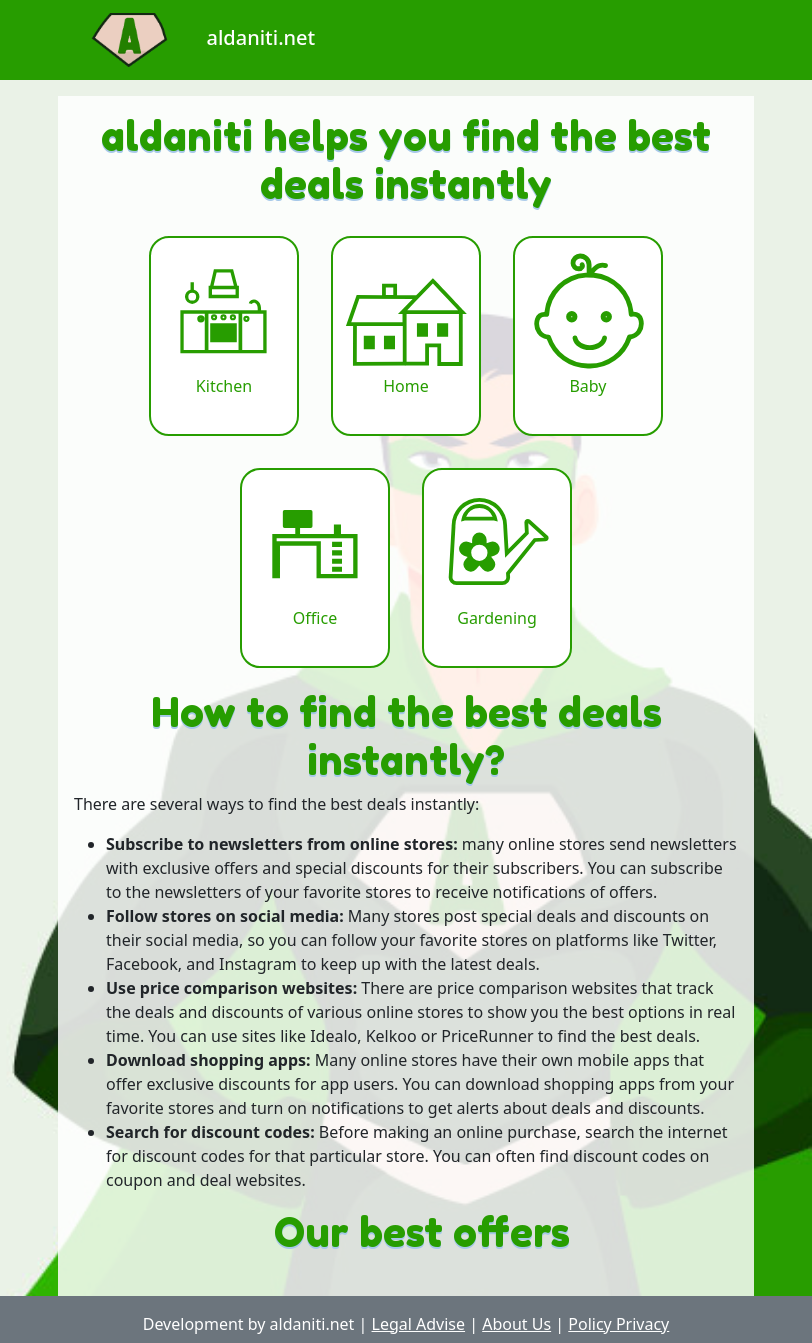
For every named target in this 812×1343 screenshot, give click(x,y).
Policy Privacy (618, 1324)
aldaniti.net (186, 37)
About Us (516, 1324)
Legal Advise (419, 1324)
